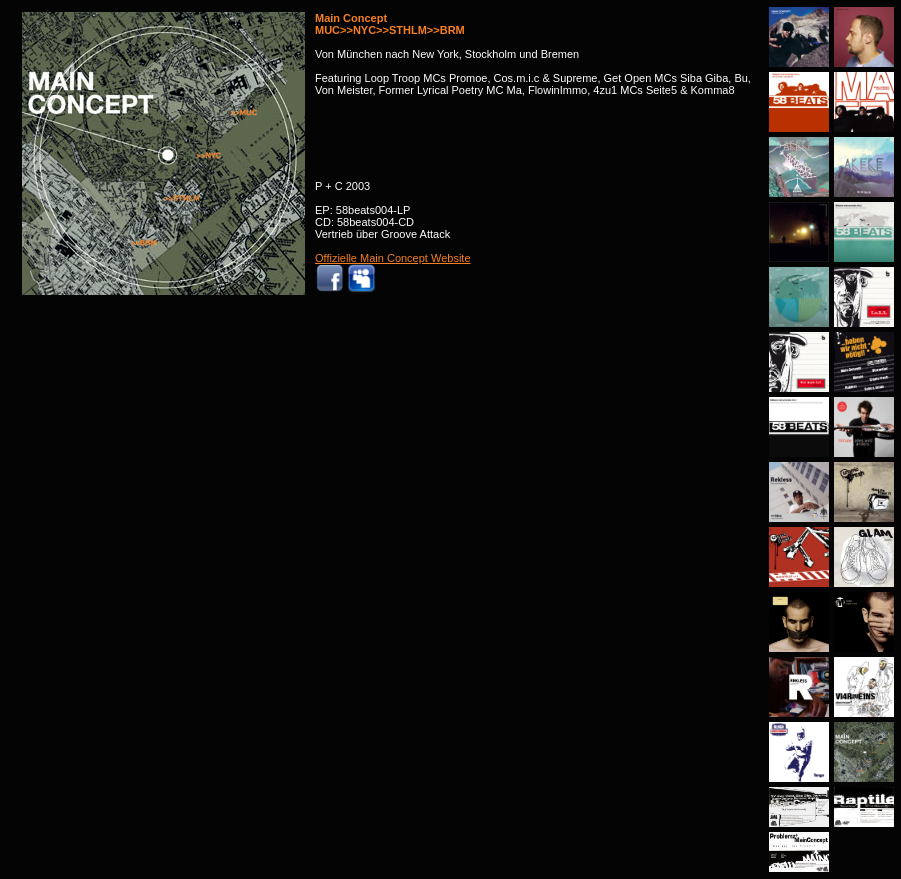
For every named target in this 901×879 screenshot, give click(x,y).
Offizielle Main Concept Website (393, 258)
